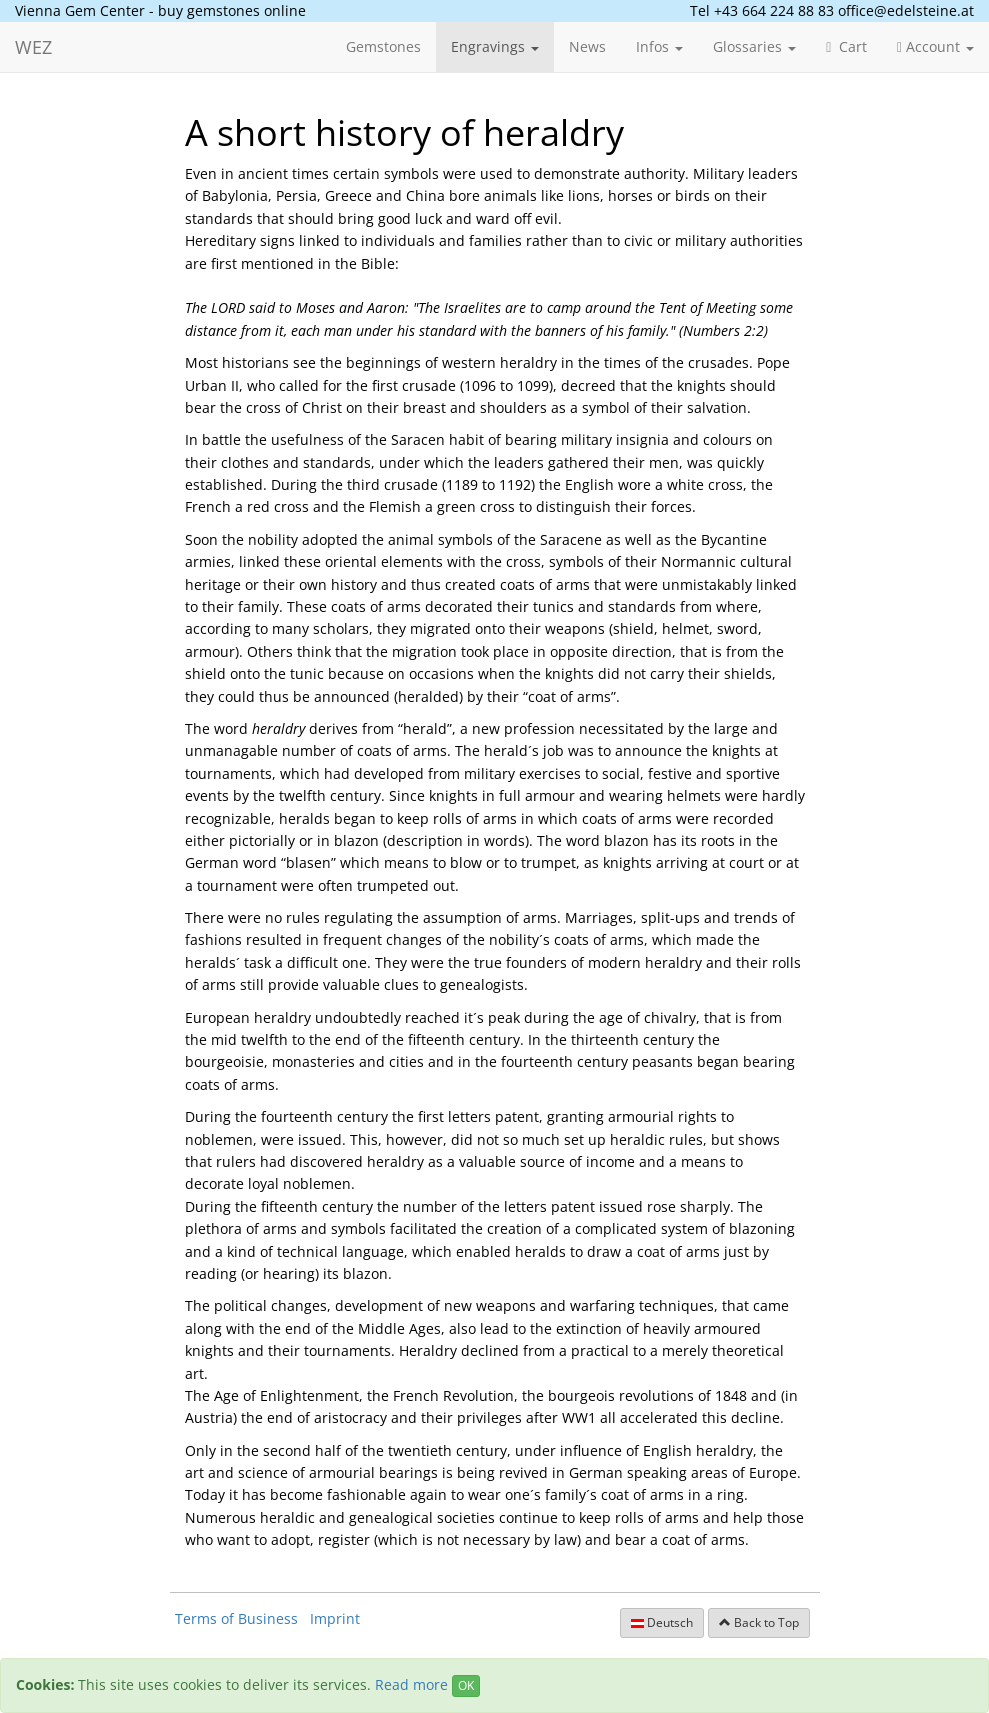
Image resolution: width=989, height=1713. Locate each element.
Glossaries (754, 46)
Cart (846, 46)
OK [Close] (466, 1685)
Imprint (335, 1618)
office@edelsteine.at (906, 10)
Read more (411, 1684)
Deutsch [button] (662, 1622)
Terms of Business (236, 1618)
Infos (659, 46)
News (587, 46)
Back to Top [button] (759, 1622)
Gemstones (383, 46)
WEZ (33, 47)
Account (935, 46)
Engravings (495, 46)
